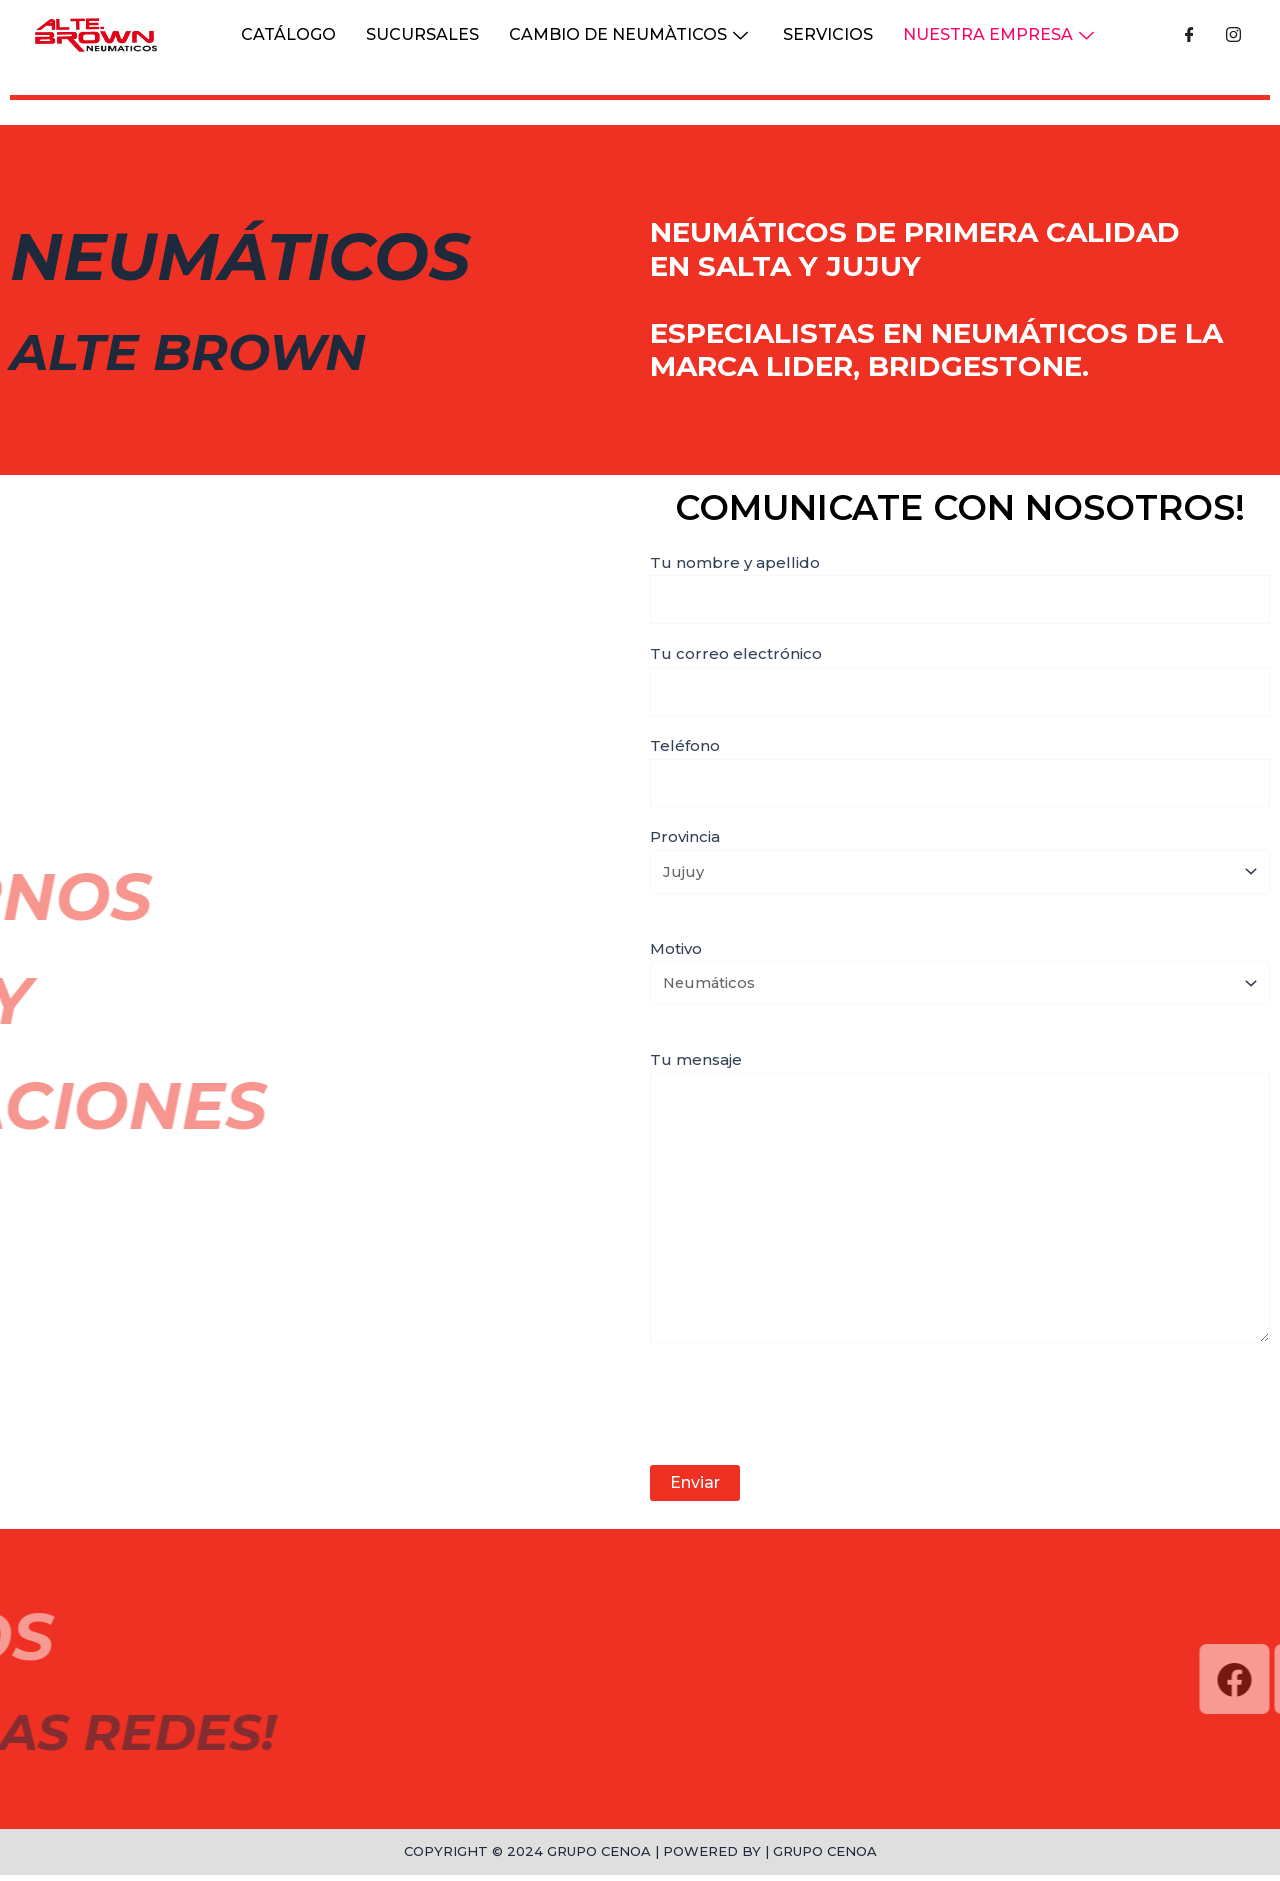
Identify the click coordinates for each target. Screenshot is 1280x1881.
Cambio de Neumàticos (631, 34)
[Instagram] (1234, 35)
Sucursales (422, 34)
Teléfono (960, 773)
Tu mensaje (960, 1205)
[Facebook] (1190, 35)
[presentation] (802, 1413)
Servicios (828, 34)
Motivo (960, 975)
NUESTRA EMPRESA (1001, 34)
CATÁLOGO (288, 34)
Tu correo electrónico (960, 681)
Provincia (960, 863)
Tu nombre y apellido (960, 589)
